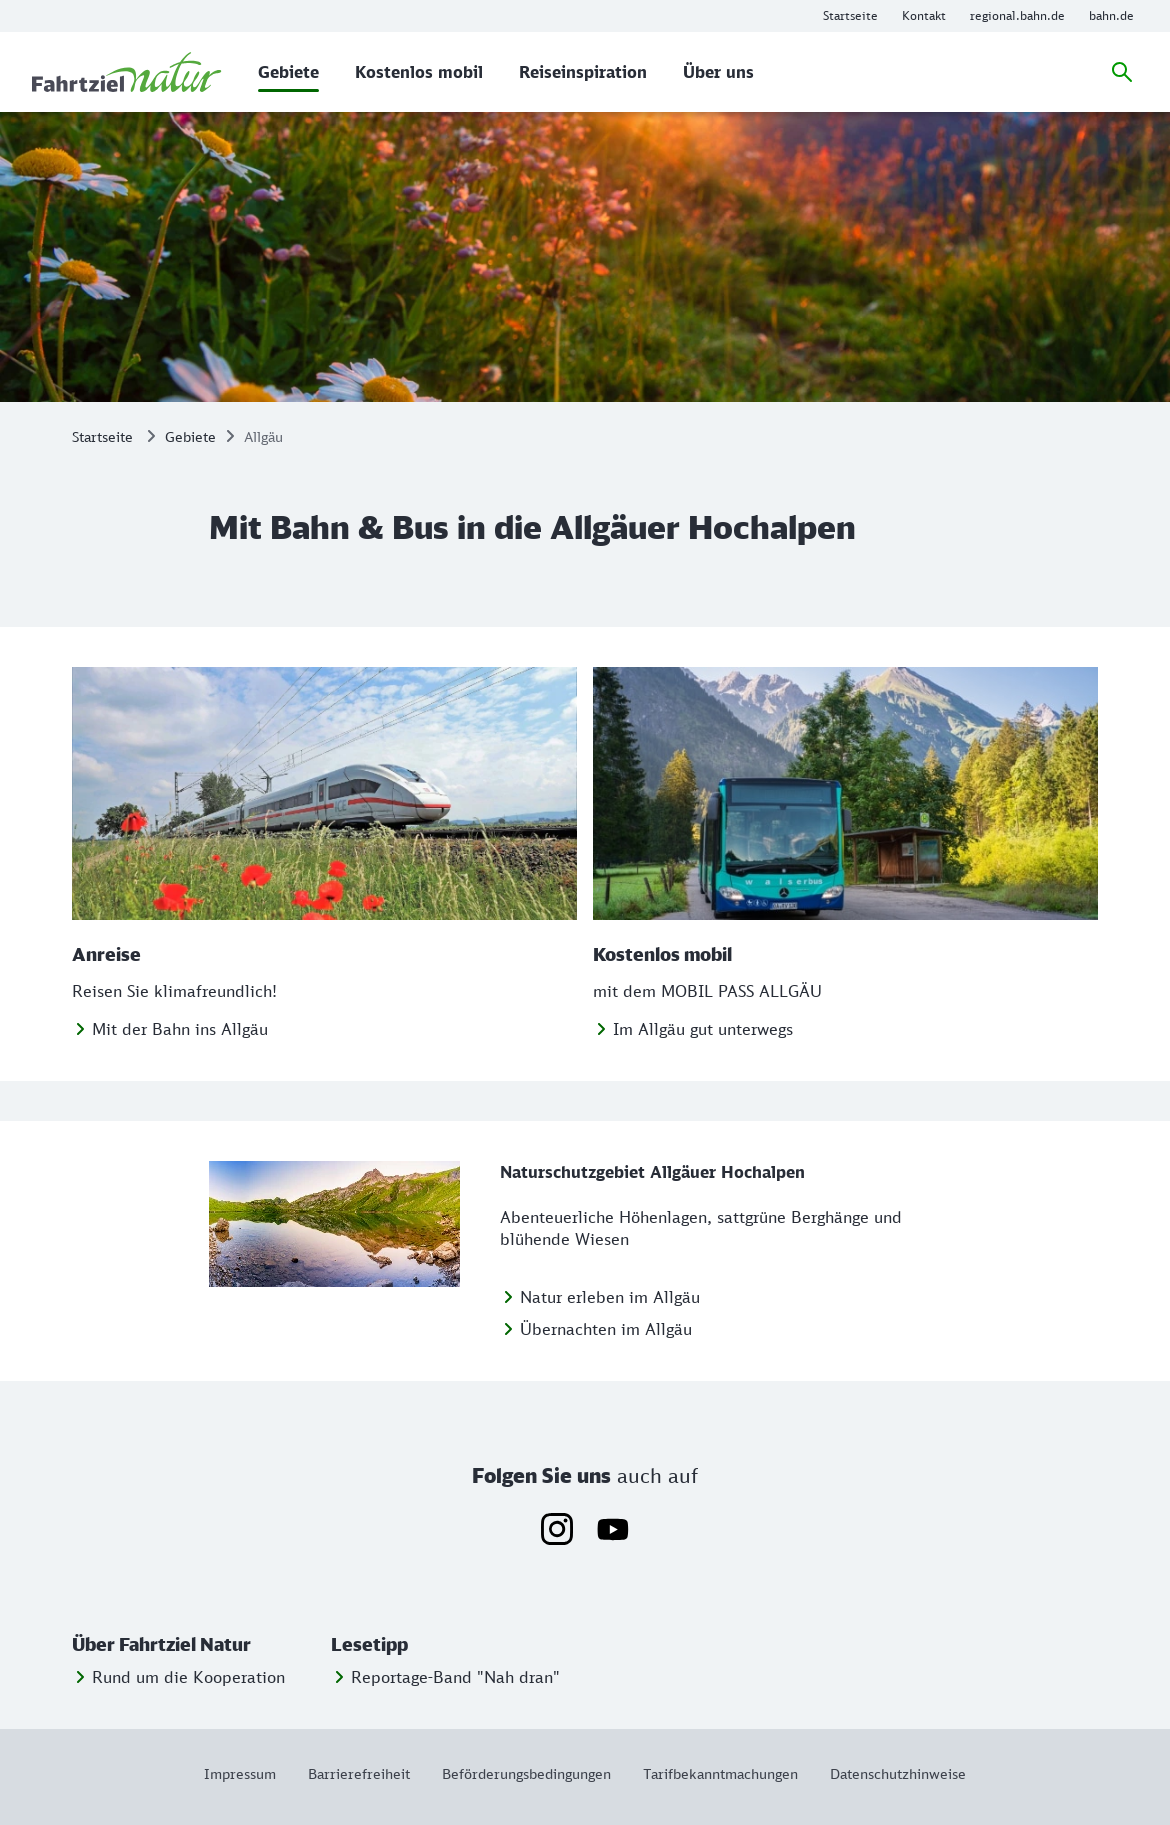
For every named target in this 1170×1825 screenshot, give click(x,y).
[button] (197, 1645)
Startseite (102, 436)
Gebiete (190, 436)
